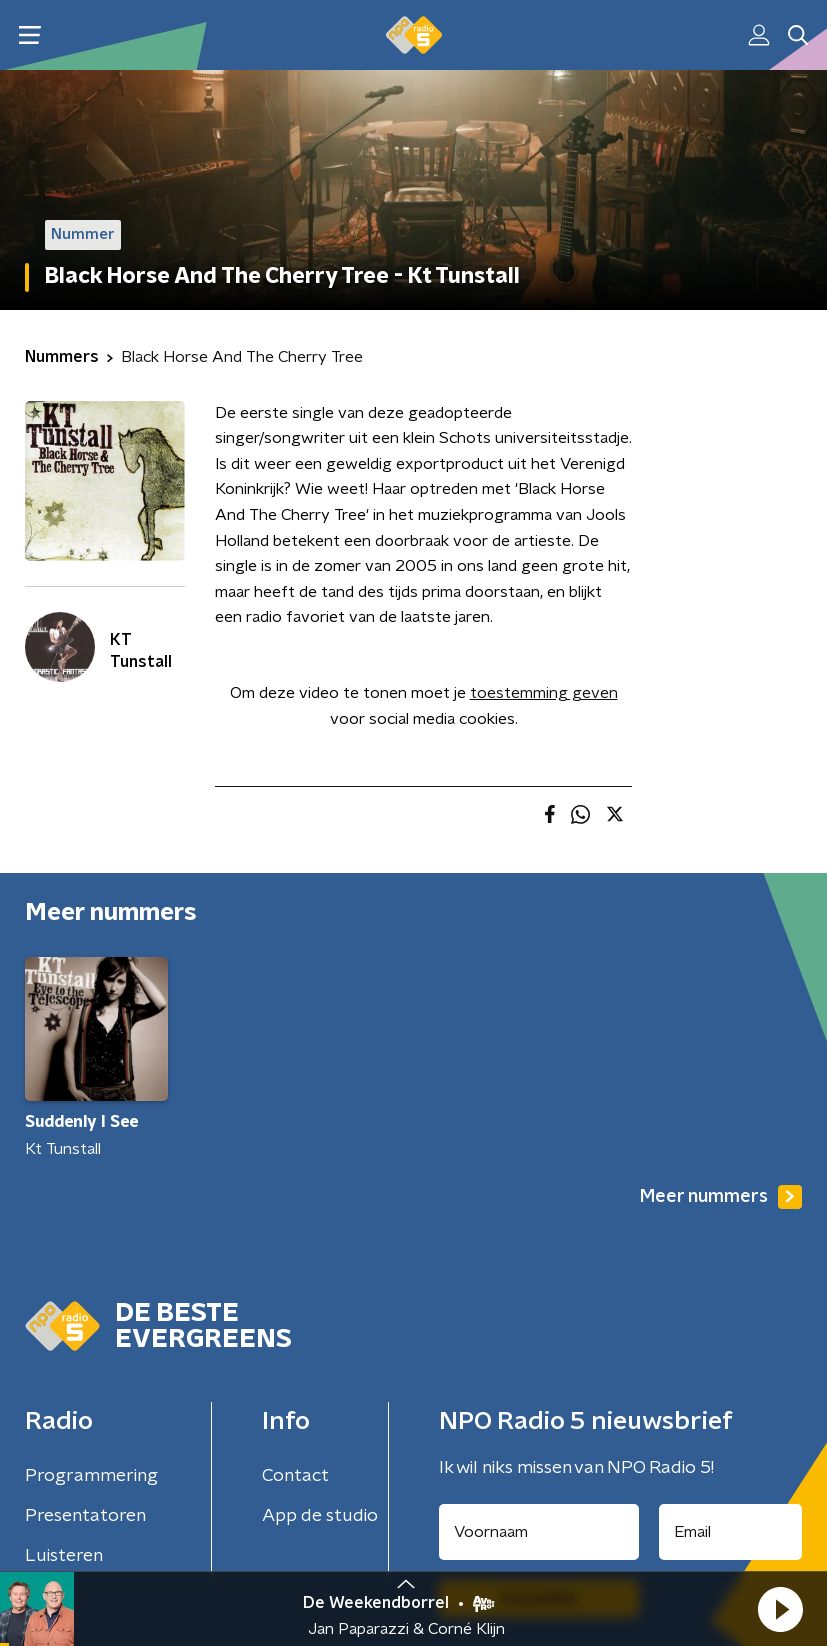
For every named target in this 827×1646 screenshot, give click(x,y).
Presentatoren (85, 1516)
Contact (295, 1476)
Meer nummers (721, 1197)
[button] (780, 1609)
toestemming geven (544, 693)
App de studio (320, 1516)
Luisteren (64, 1556)
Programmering (91, 1476)
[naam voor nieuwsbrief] (539, 1532)
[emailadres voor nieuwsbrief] (730, 1532)
